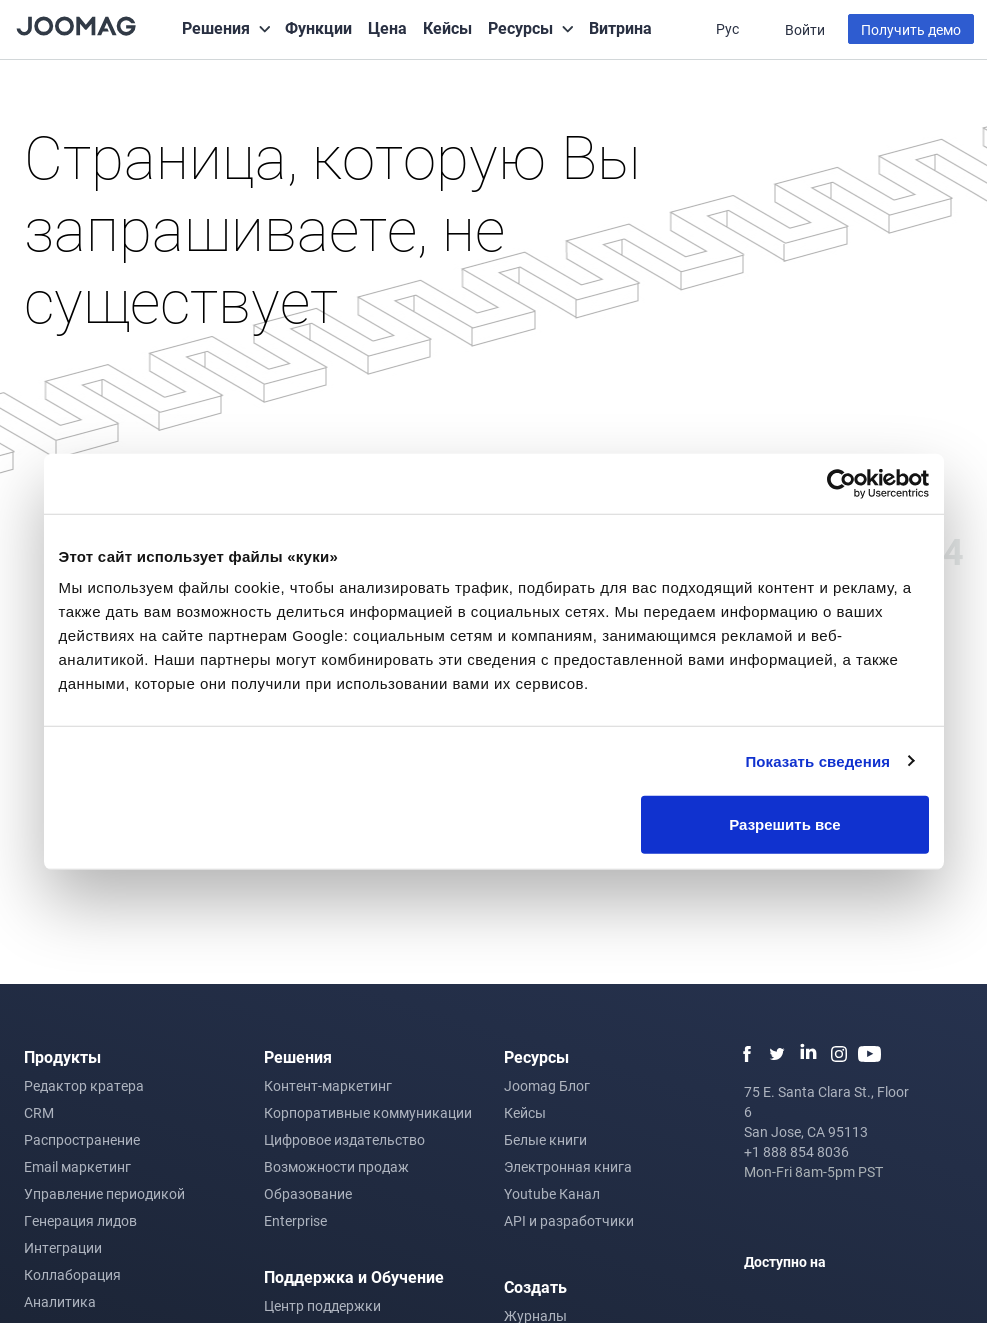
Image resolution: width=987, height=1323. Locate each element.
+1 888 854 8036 (796, 1151)
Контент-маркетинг (328, 1085)
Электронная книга (568, 1166)
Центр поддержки (322, 1305)
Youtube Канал (552, 1193)
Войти (805, 29)
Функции (318, 27)
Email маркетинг (77, 1166)
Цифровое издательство (344, 1139)
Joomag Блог (547, 1085)
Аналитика (60, 1301)
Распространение (82, 1139)
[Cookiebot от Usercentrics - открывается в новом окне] (841, 483)
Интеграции (63, 1247)
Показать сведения (817, 760)
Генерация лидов (80, 1220)
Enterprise (295, 1220)
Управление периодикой (104, 1193)
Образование (308, 1193)
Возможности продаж (336, 1166)
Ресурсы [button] (520, 27)
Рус (729, 28)
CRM (39, 1112)
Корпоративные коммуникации (368, 1112)
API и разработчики (569, 1220)
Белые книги (545, 1139)
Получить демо (911, 29)
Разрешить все (784, 824)
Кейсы (447, 27)
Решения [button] (216, 27)
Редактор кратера (84, 1085)
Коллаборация (72, 1274)
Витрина (620, 27)
